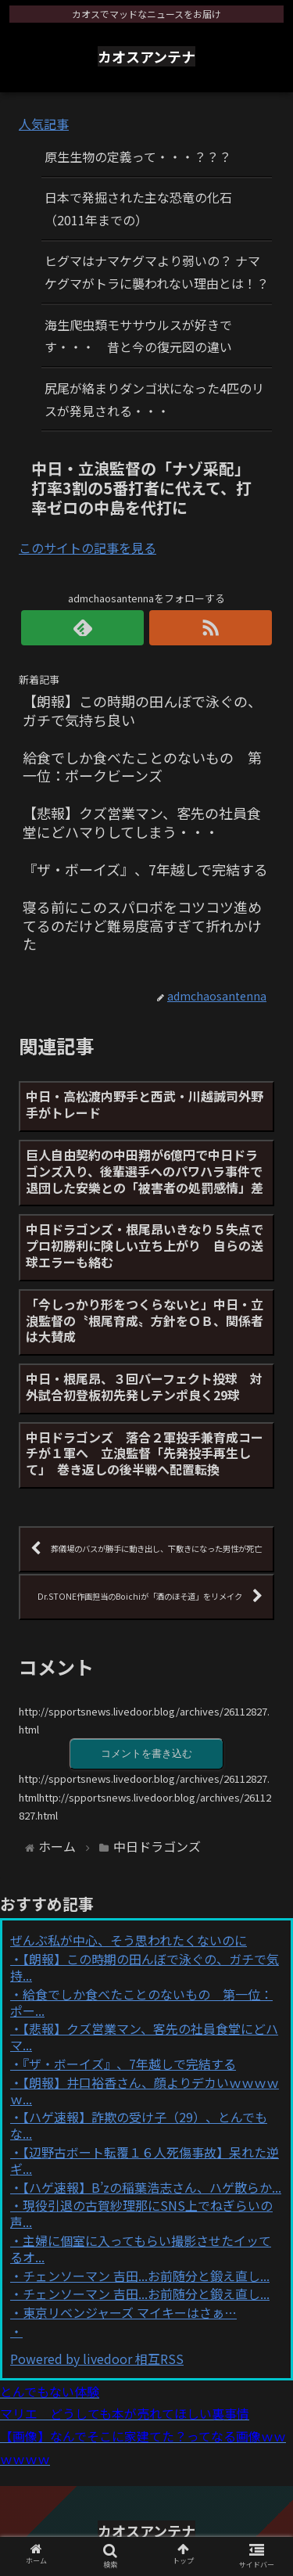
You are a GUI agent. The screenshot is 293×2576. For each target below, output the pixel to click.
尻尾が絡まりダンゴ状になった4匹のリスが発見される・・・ (154, 399)
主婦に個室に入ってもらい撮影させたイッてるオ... (140, 2248)
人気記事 (44, 123)
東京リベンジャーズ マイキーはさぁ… (130, 2312)
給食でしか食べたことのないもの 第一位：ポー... (141, 2002)
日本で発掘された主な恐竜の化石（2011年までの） (138, 208)
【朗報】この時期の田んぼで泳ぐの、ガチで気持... (144, 1967)
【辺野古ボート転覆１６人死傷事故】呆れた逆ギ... (144, 2160)
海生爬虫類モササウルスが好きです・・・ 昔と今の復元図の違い (138, 336)
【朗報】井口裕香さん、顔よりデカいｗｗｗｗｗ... (144, 2090)
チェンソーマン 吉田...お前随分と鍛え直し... (146, 2275)
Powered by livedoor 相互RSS (97, 2358)
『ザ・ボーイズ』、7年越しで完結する (129, 2063)
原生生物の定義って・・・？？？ (138, 156)
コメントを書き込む (146, 1753)
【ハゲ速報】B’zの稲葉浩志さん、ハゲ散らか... (152, 2187)
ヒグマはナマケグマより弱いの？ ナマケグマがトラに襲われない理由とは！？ (157, 272)
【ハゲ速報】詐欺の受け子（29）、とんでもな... (138, 2125)
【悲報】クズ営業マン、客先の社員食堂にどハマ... (144, 2036)
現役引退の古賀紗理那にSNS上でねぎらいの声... (141, 2213)
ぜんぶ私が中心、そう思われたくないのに (128, 1940)
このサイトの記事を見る (87, 547)
